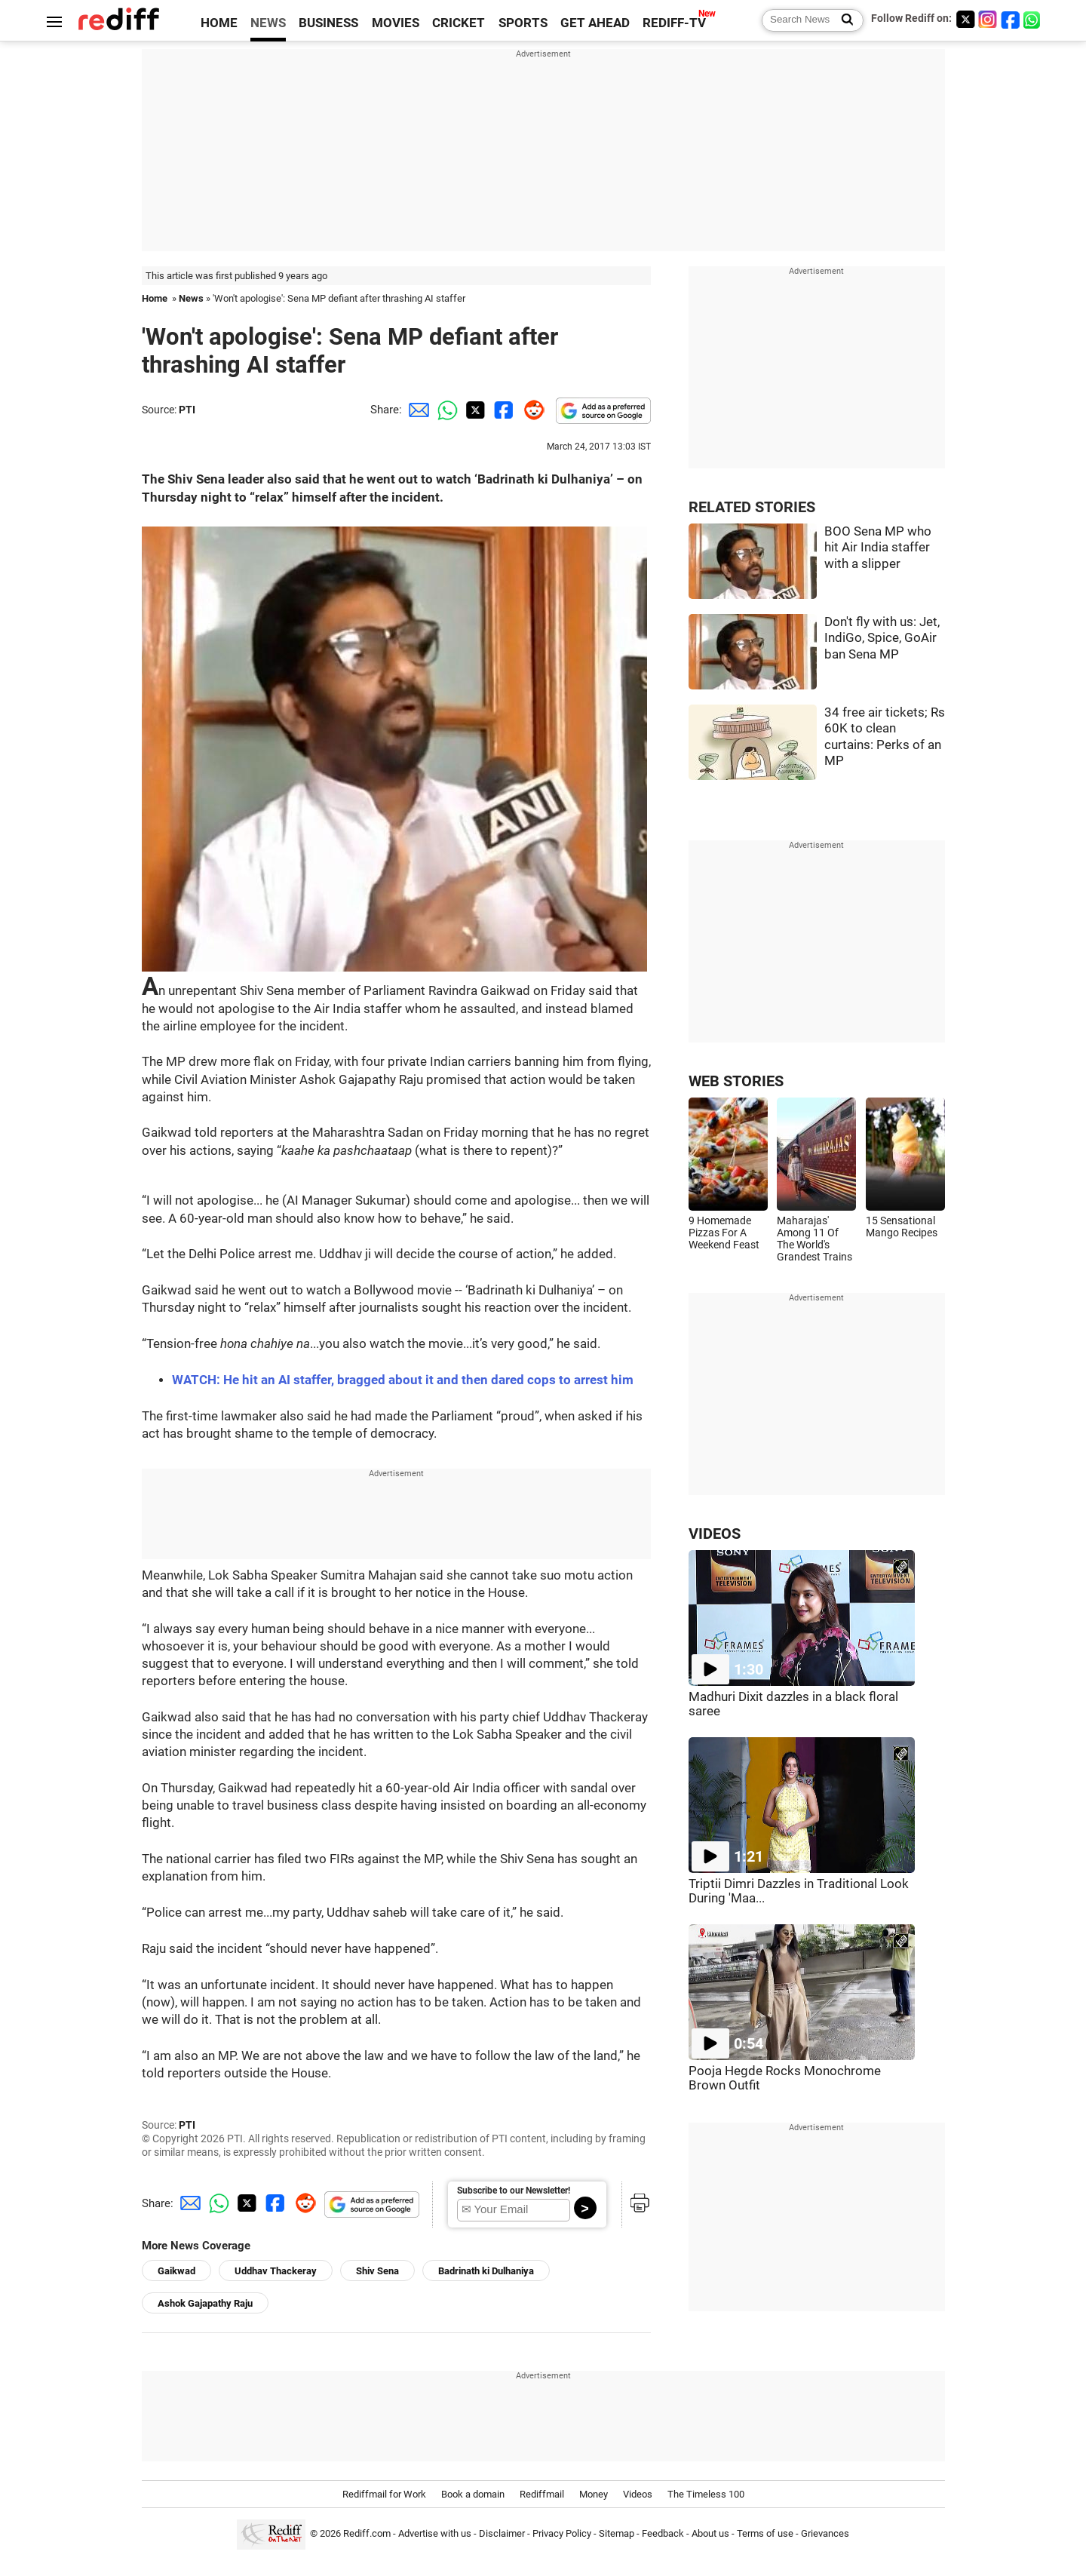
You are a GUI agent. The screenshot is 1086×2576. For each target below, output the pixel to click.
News (191, 298)
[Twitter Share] (473, 409)
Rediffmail (542, 2494)
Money (593, 2494)
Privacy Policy (561, 2533)
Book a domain (473, 2494)
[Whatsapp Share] (445, 409)
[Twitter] (965, 19)
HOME (219, 23)
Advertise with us (434, 2533)
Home (154, 298)
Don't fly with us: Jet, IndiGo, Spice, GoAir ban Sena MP (882, 638)
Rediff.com (367, 2533)
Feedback (663, 2533)
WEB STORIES (736, 1081)
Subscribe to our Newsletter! (513, 2190)
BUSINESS (328, 23)
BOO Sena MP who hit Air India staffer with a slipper (877, 547)
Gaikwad (176, 2271)
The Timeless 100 (705, 2494)
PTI (187, 410)
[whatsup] (1033, 19)
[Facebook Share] (502, 409)
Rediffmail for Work (384, 2494)
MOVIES (395, 23)
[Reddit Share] (531, 409)
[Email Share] (416, 409)
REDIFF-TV (674, 23)
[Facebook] (1010, 19)
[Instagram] (988, 19)
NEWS (268, 23)
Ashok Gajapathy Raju (205, 2303)
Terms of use (765, 2533)
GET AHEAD (595, 23)
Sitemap (616, 2533)
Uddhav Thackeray (276, 2271)
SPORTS (523, 23)
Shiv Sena (377, 2271)
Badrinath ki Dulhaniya (486, 2271)
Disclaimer (502, 2533)
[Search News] (843, 20)
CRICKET (458, 23)
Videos (637, 2494)
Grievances (825, 2533)
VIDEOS (715, 1534)
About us (710, 2533)
